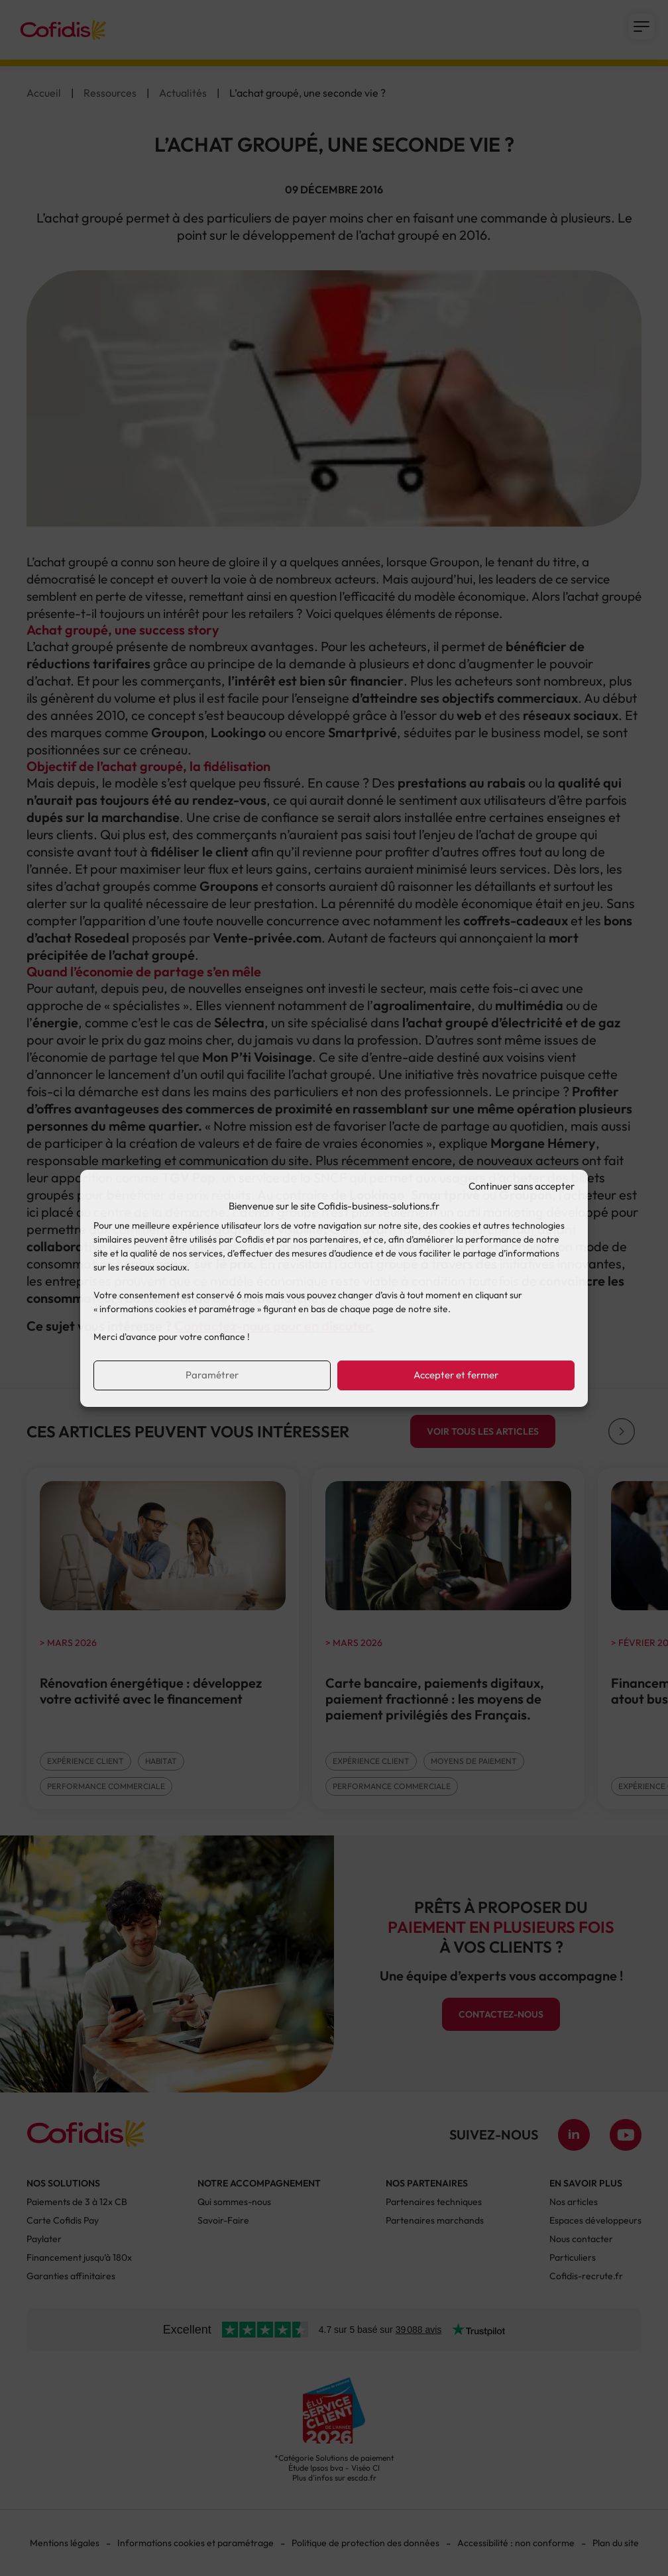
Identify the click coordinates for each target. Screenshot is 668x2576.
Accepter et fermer (456, 1374)
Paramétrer (212, 1374)
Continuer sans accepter (522, 1186)
